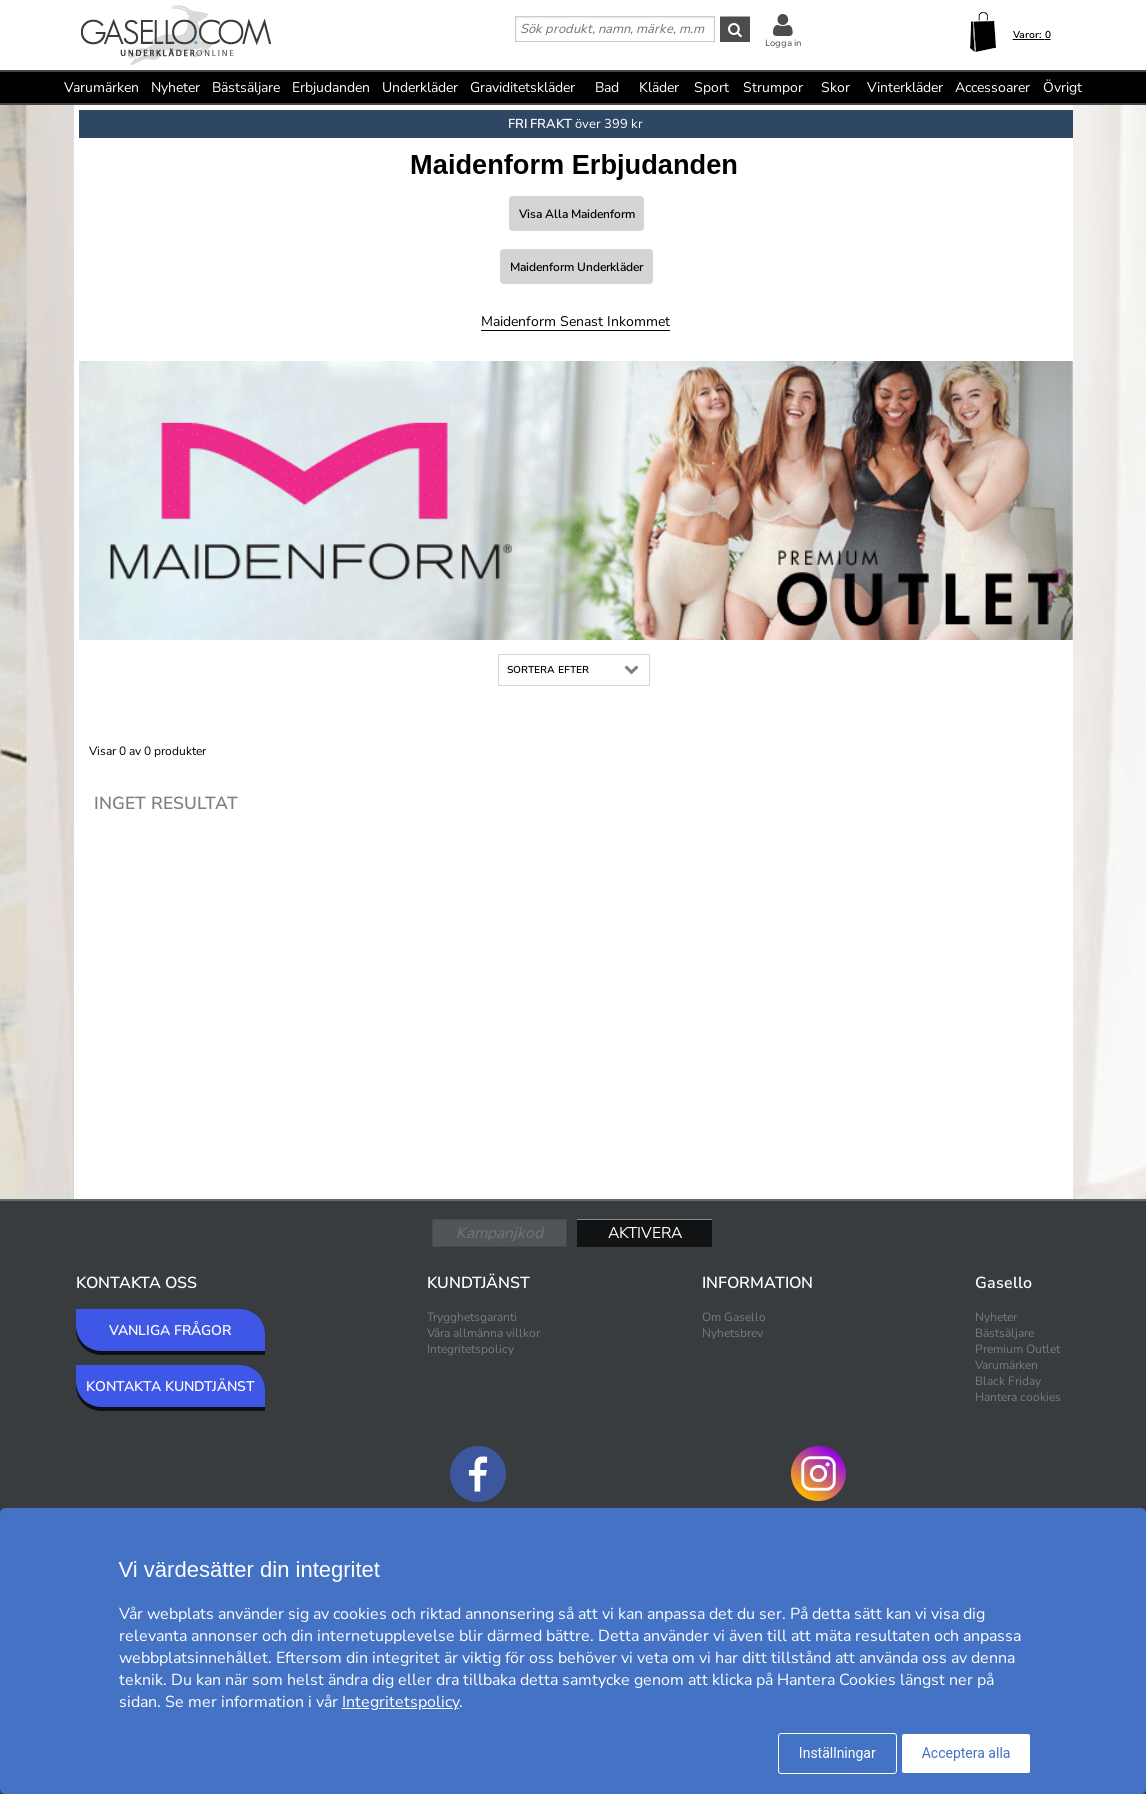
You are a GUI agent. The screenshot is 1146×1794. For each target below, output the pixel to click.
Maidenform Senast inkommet (575, 321)
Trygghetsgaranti (472, 1317)
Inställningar (837, 1753)
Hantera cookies (1018, 1397)
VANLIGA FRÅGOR (170, 1330)
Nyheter (175, 87)
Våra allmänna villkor (483, 1333)
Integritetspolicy (470, 1349)
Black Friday (1008, 1381)
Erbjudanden (331, 87)
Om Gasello (734, 1317)
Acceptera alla (966, 1753)
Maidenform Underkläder (576, 267)
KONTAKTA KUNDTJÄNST (170, 1386)
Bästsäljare (246, 87)
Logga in (783, 43)
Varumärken (101, 87)
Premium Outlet (1017, 1349)
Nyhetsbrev (732, 1333)
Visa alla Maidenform (577, 214)
